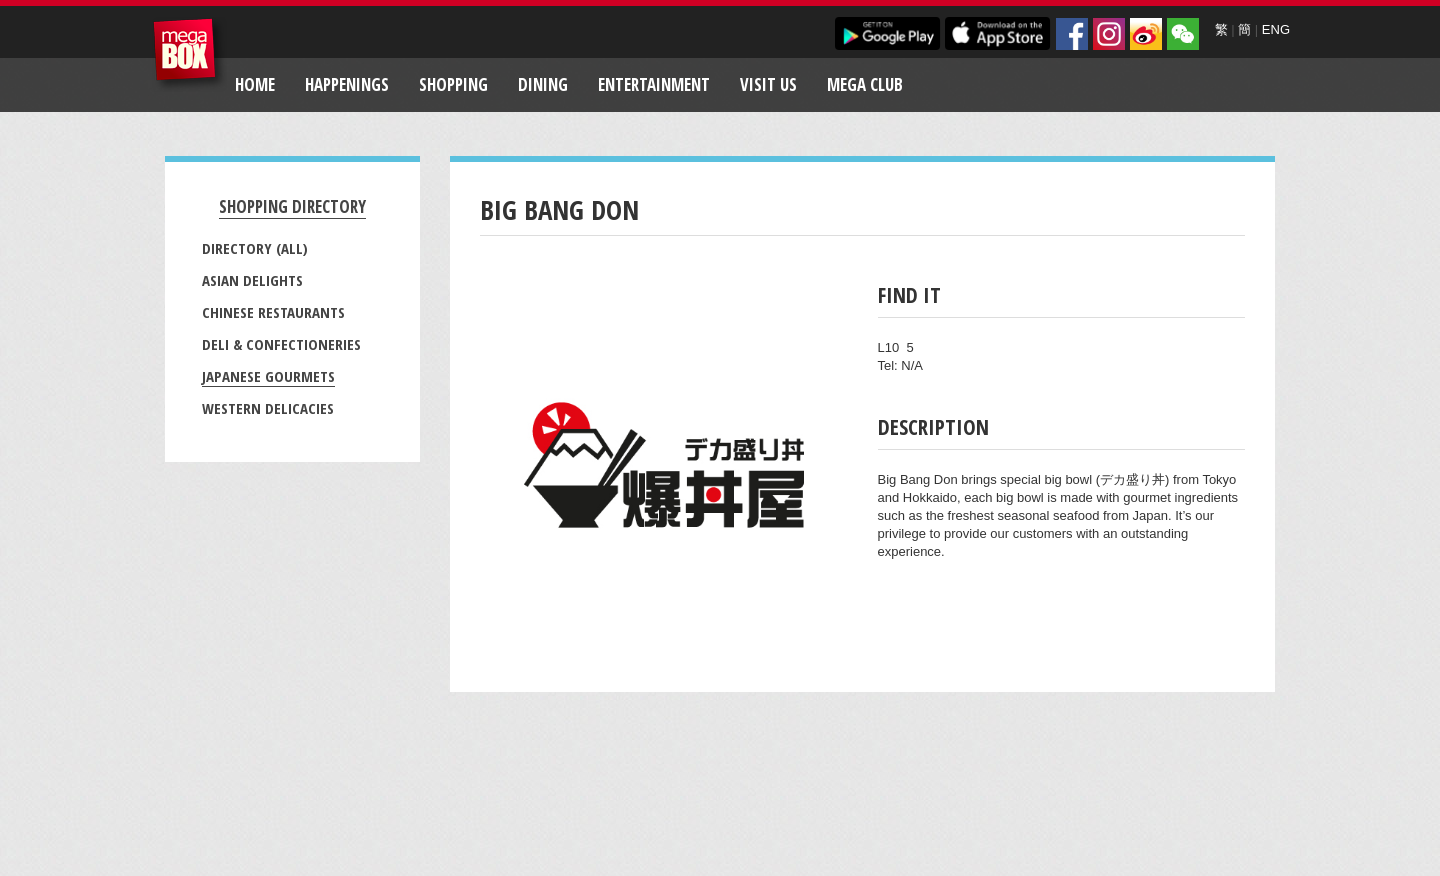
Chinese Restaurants (273, 312)
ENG (1276, 29)
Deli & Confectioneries (281, 344)
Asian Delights (252, 280)
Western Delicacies (268, 408)
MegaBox (189, 54)
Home (255, 84)
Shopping (453, 84)
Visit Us (768, 84)
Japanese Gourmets (268, 376)
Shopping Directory (292, 206)
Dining (543, 84)
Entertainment (654, 84)
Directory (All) (255, 248)
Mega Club (865, 84)
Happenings (347, 84)
